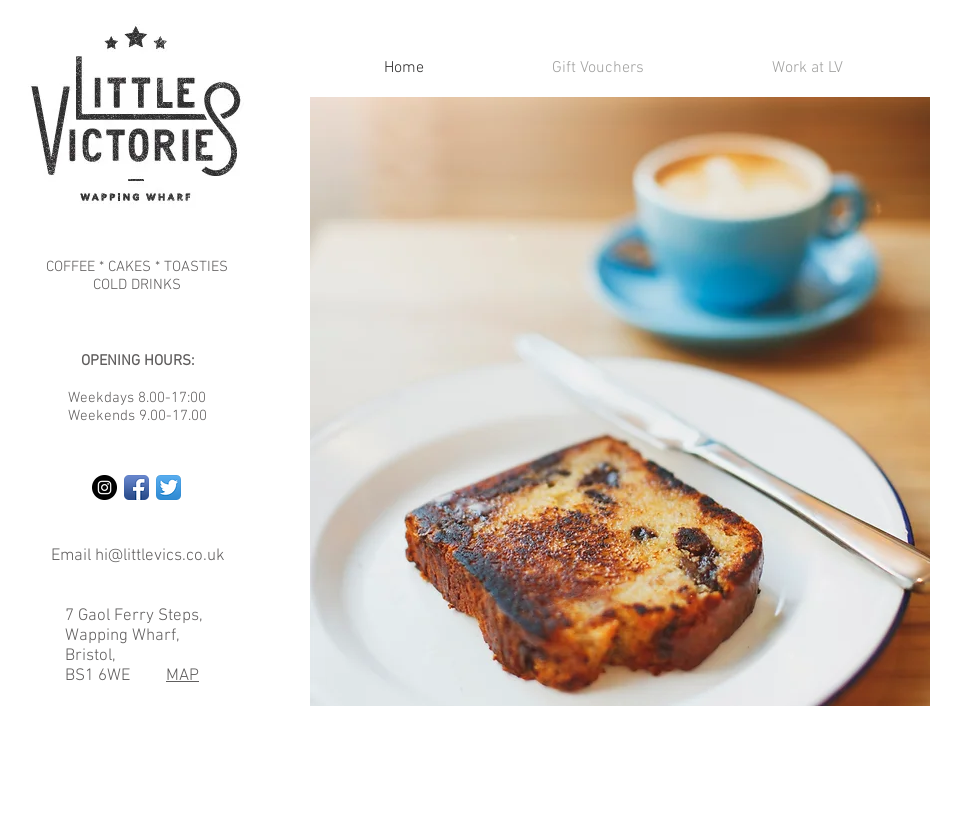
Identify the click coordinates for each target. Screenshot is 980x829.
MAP (182, 676)
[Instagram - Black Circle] (104, 487)
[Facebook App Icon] (136, 487)
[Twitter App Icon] (168, 487)
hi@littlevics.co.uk (160, 556)
